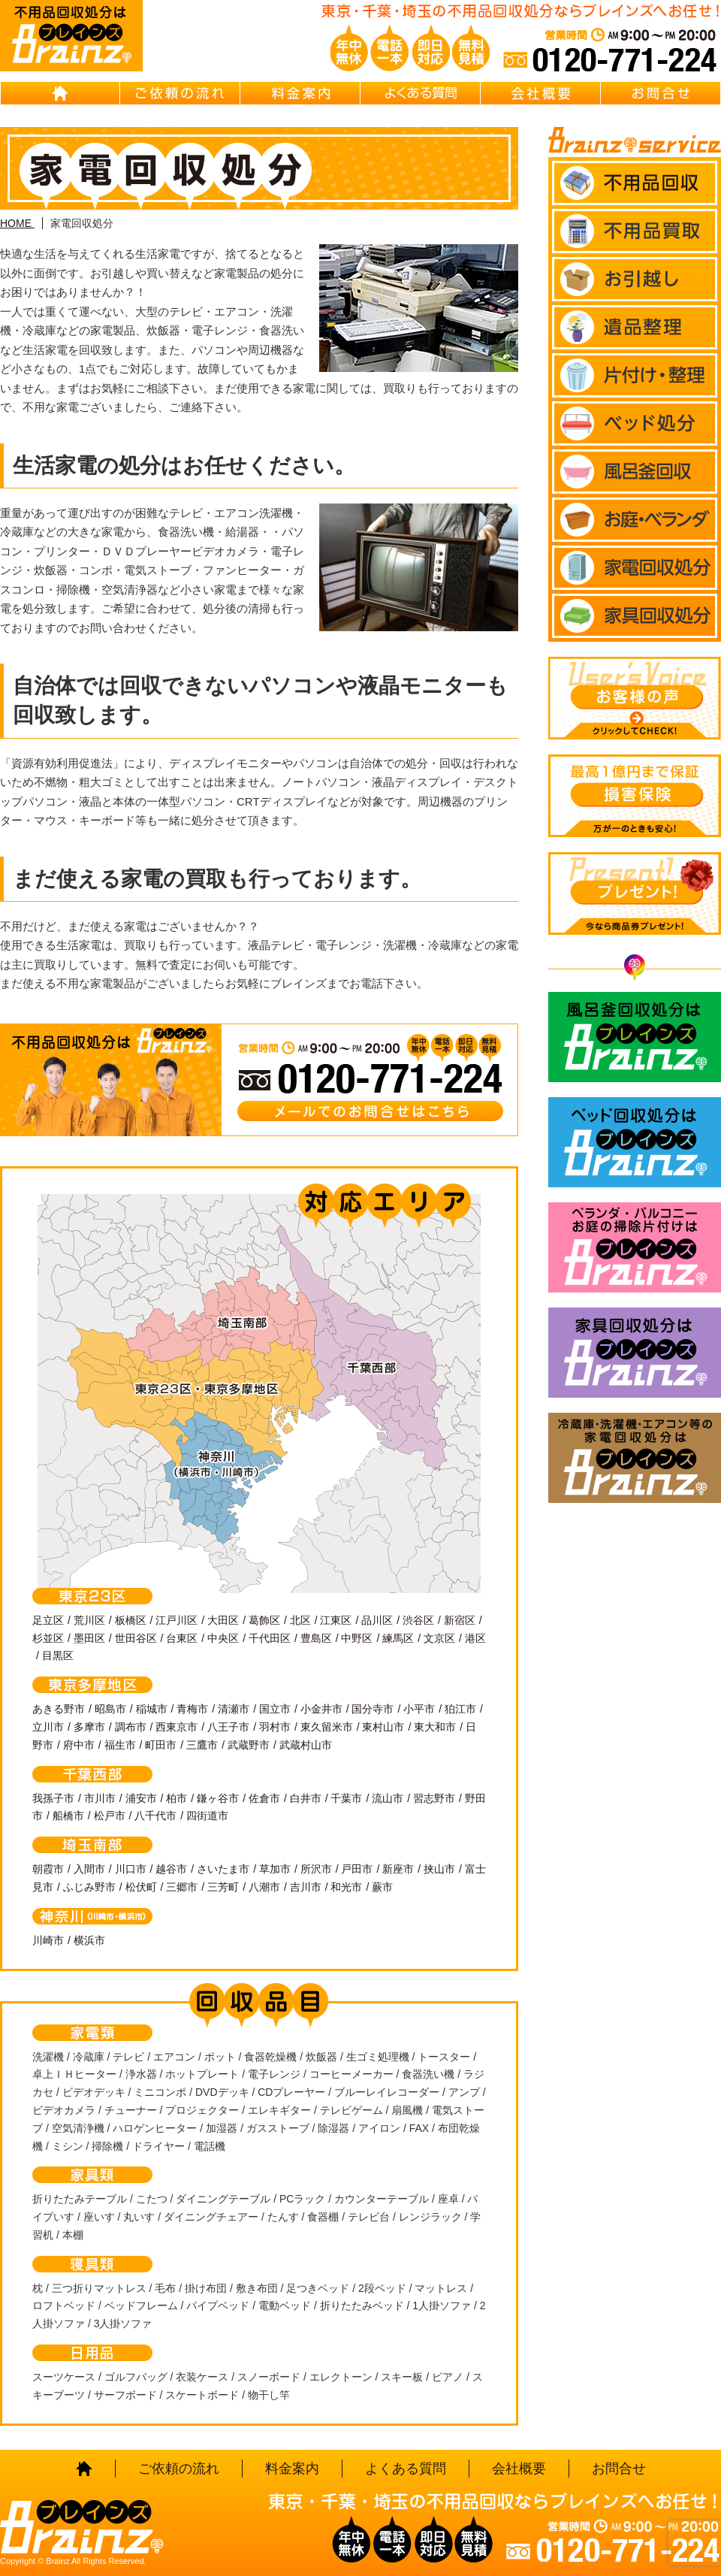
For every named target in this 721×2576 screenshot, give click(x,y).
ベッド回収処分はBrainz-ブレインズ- (634, 1142)
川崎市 (48, 1940)
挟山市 (439, 1869)
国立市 (275, 1709)
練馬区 (398, 1638)
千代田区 (270, 1638)
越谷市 (171, 1869)
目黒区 (58, 1655)
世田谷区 (136, 1638)
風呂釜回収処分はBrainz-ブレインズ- (634, 1037)
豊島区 (316, 1638)
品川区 (377, 1620)
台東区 (182, 1638)
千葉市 (346, 1798)
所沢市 (316, 1869)
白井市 (305, 1798)
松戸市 (109, 1816)
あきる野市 (58, 1709)
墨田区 (89, 1638)
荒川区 (89, 1620)
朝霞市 (48, 1869)
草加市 (275, 1869)
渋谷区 (418, 1620)
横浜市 (89, 1940)
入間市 (89, 1869)
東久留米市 (326, 1727)
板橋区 (130, 1620)
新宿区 (459, 1620)
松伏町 (141, 1887)
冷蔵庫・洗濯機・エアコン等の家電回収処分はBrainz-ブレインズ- (634, 1458)
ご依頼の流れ (180, 93)
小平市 (419, 1709)
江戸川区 (176, 1620)
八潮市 (264, 1887)
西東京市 (176, 1727)
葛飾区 (264, 1620)
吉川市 (305, 1887)
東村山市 (383, 1727)
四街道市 (207, 1816)
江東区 (335, 1620)
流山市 (387, 1798)
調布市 (130, 1727)
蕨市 (382, 1887)
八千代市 (155, 1816)
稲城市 (151, 1709)
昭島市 (110, 1709)
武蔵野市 (249, 1745)
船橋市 (68, 1816)
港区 (475, 1638)
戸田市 (357, 1869)
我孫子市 (53, 1798)
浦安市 (141, 1798)
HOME (60, 93)
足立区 (48, 1620)
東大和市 (435, 1727)
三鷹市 (202, 1745)
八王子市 (228, 1727)
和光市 (346, 1887)
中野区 (357, 1638)
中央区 (223, 1638)
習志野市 (434, 1798)
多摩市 (89, 1727)
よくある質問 (420, 93)
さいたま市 (223, 1869)
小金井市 (321, 1709)
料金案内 (300, 93)
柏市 (176, 1798)
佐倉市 (264, 1798)
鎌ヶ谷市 (218, 1798)
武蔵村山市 (305, 1745)
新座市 (398, 1869)
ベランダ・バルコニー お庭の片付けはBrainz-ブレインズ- (634, 1247)
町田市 (160, 1745)
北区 (300, 1620)
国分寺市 (372, 1709)
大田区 (223, 1620)
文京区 (439, 1638)
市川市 (100, 1798)
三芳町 (223, 1887)
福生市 (120, 1745)
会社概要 (541, 93)
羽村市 (275, 1727)
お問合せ (661, 93)
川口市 (130, 1869)
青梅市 (192, 1709)
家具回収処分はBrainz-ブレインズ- (634, 1353)
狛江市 (460, 1709)
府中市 (79, 1745)
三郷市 (182, 1887)
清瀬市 (233, 1709)
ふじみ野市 (89, 1887)
